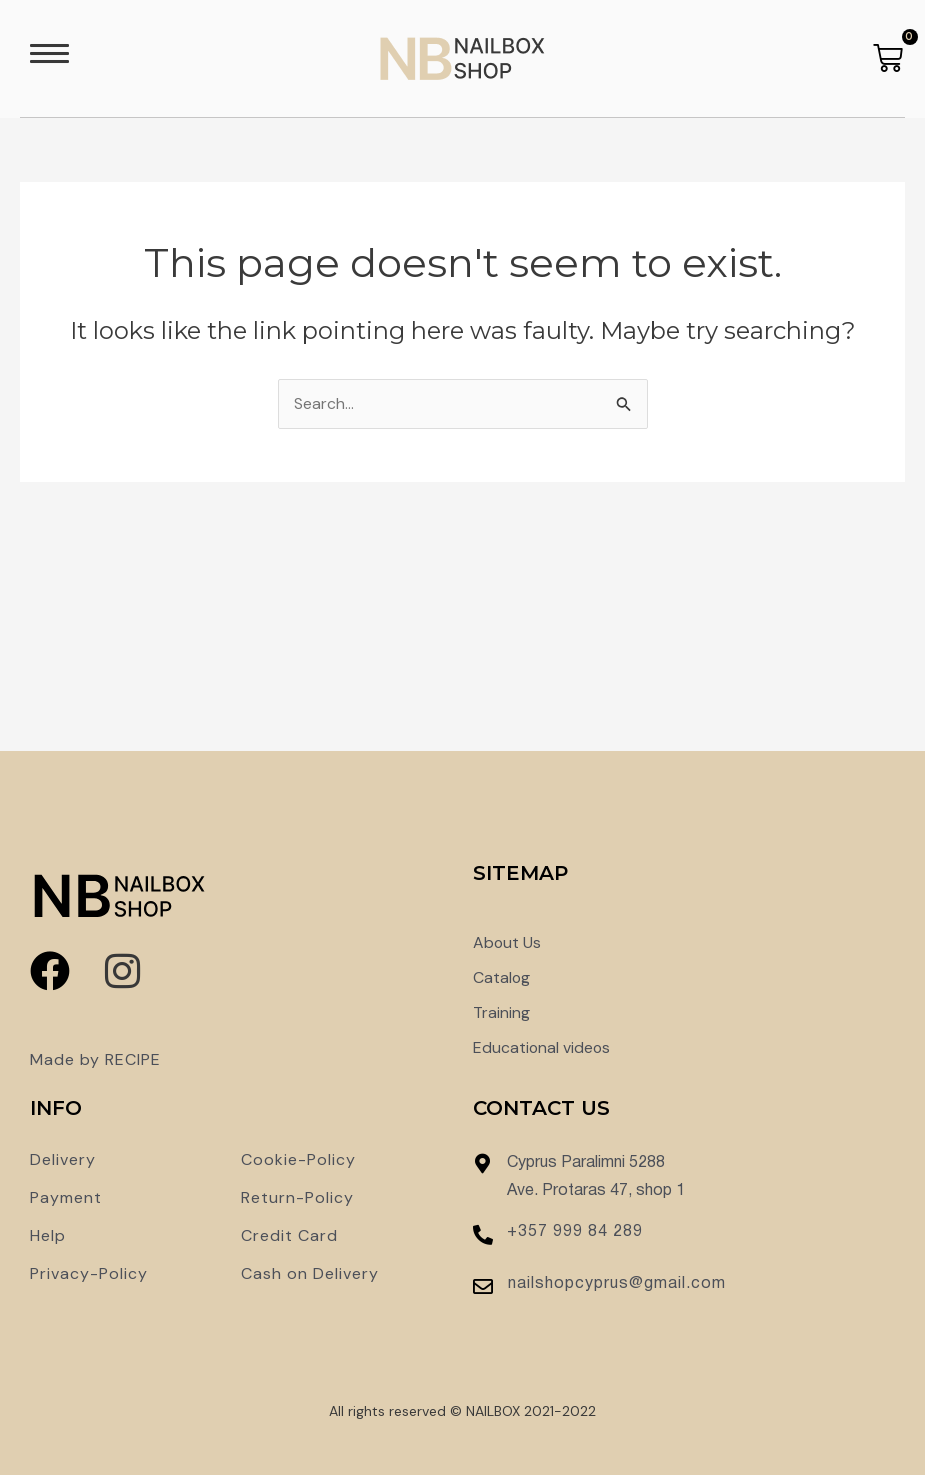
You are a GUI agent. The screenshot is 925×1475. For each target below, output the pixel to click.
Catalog (502, 977)
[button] (49, 58)
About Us (507, 942)
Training (501, 1012)
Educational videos (542, 1047)
